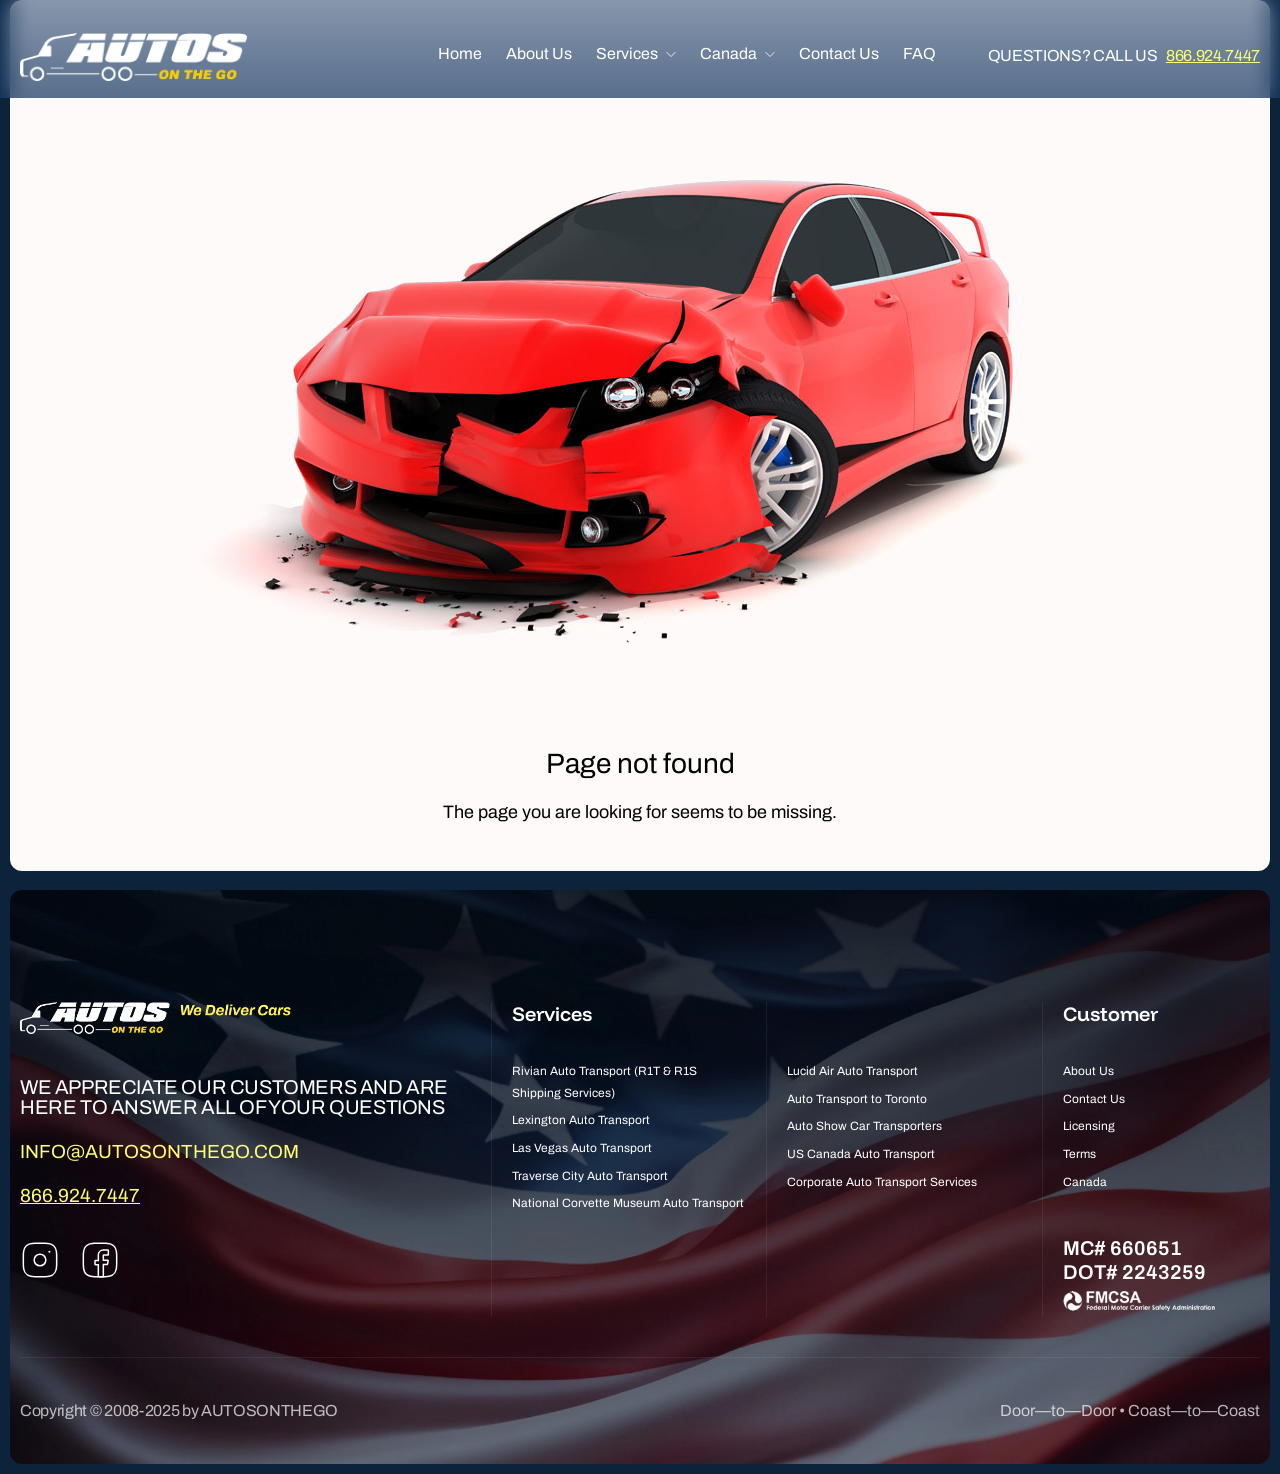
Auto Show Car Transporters (864, 1126)
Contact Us (839, 54)
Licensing (1089, 1126)
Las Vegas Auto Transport (582, 1148)
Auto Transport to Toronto (857, 1099)
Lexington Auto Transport (581, 1120)
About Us (539, 54)
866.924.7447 (1213, 56)
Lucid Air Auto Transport (852, 1071)
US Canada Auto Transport (861, 1154)
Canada (728, 54)
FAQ (919, 54)
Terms (1079, 1154)
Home (460, 54)
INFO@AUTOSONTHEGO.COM (159, 1151)
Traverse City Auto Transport (590, 1176)
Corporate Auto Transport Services (882, 1182)
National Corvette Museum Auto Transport (628, 1203)
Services (627, 54)
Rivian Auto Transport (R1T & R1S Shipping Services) (604, 1082)
